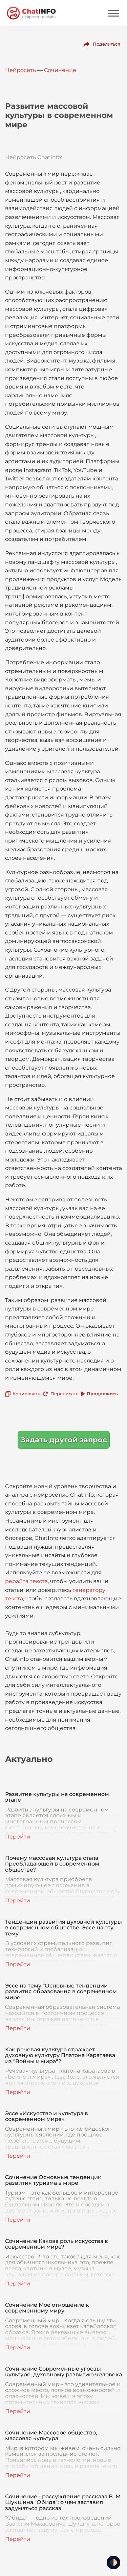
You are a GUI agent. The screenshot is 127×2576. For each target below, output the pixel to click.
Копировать (26, 1393)
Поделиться (106, 44)
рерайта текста (26, 1581)
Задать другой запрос (64, 1439)
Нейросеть (20, 70)
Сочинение (60, 70)
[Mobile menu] (113, 13)
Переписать (64, 1393)
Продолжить (102, 1393)
